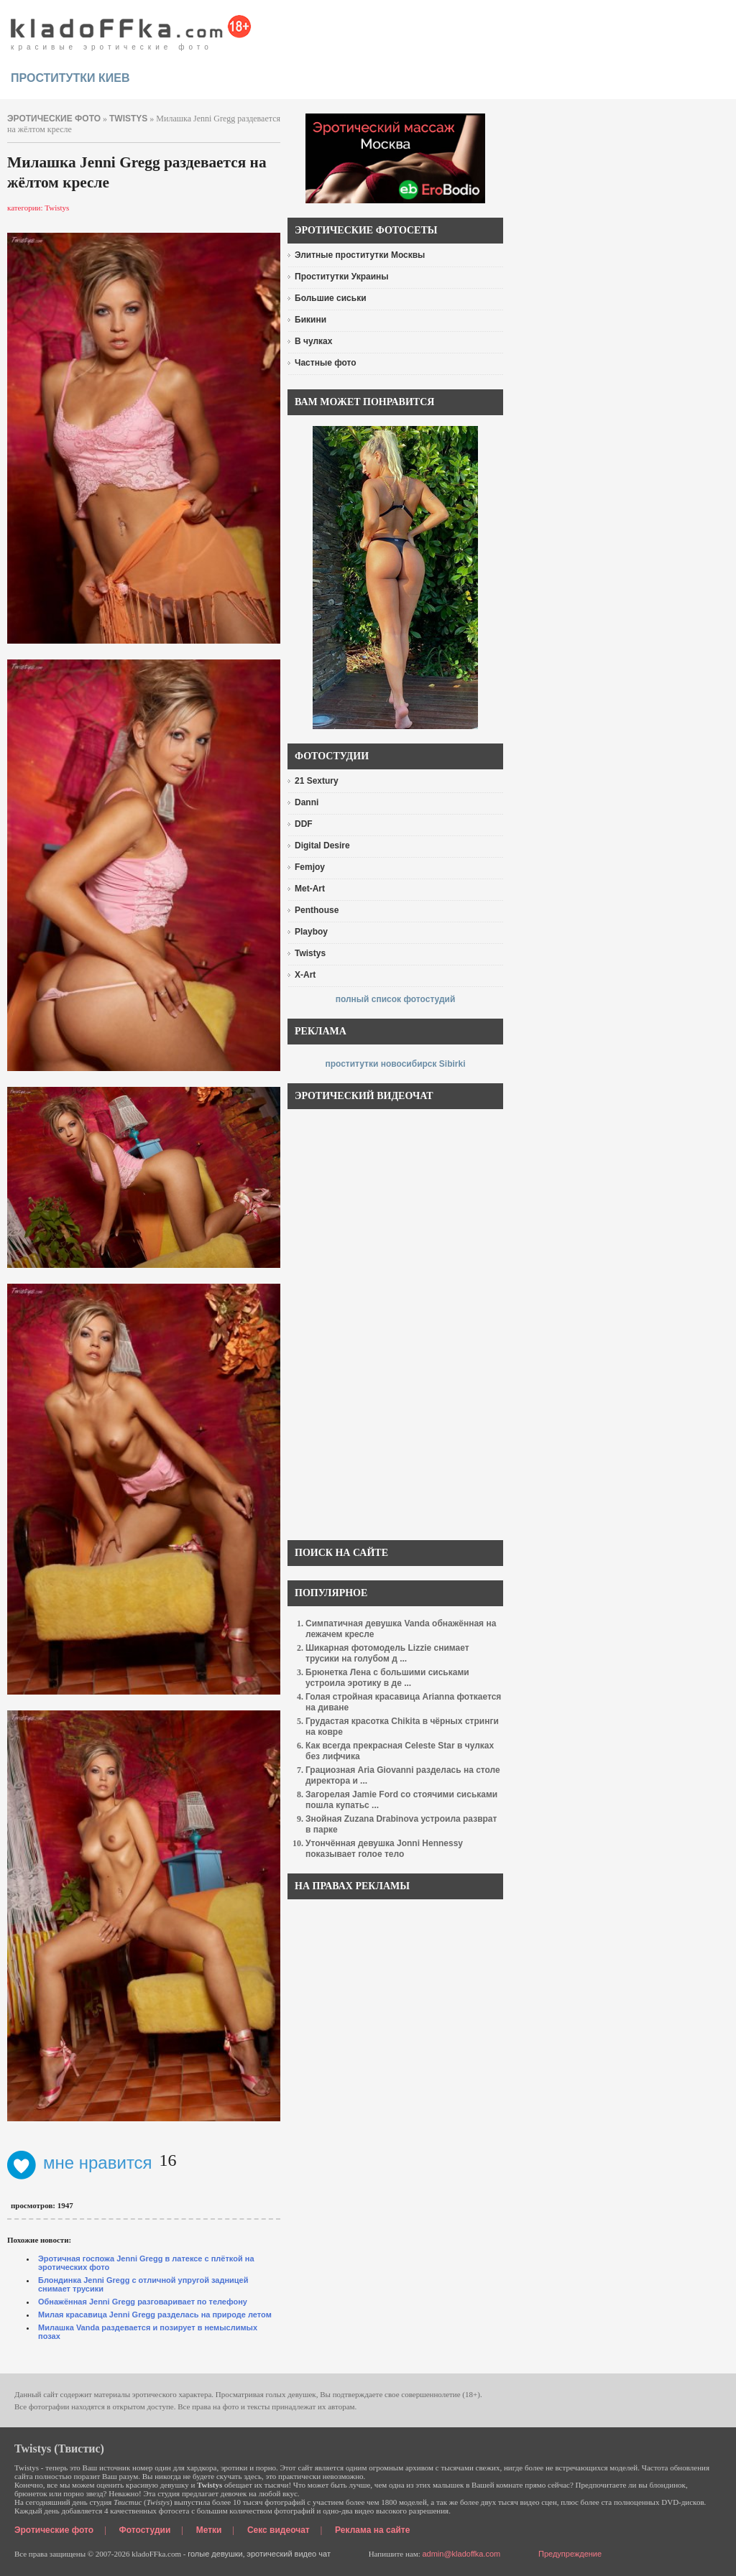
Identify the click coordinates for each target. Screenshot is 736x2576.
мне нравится (79, 2162)
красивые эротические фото (131, 28)
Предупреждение (570, 2553)
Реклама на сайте (372, 2530)
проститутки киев (70, 78)
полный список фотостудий (396, 999)
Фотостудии (145, 2530)
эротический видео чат (289, 2553)
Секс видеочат (278, 2530)
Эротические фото (53, 2530)
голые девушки (215, 2553)
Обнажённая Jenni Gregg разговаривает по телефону (142, 2301)
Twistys (128, 118)
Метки (209, 2530)
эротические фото (54, 118)
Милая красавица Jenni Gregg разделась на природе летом (155, 2314)
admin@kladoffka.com (461, 2553)
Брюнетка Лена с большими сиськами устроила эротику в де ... (387, 1677)
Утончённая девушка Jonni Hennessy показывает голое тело (384, 1848)
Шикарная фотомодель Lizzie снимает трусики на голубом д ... (387, 1653)
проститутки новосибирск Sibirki (395, 1064)
